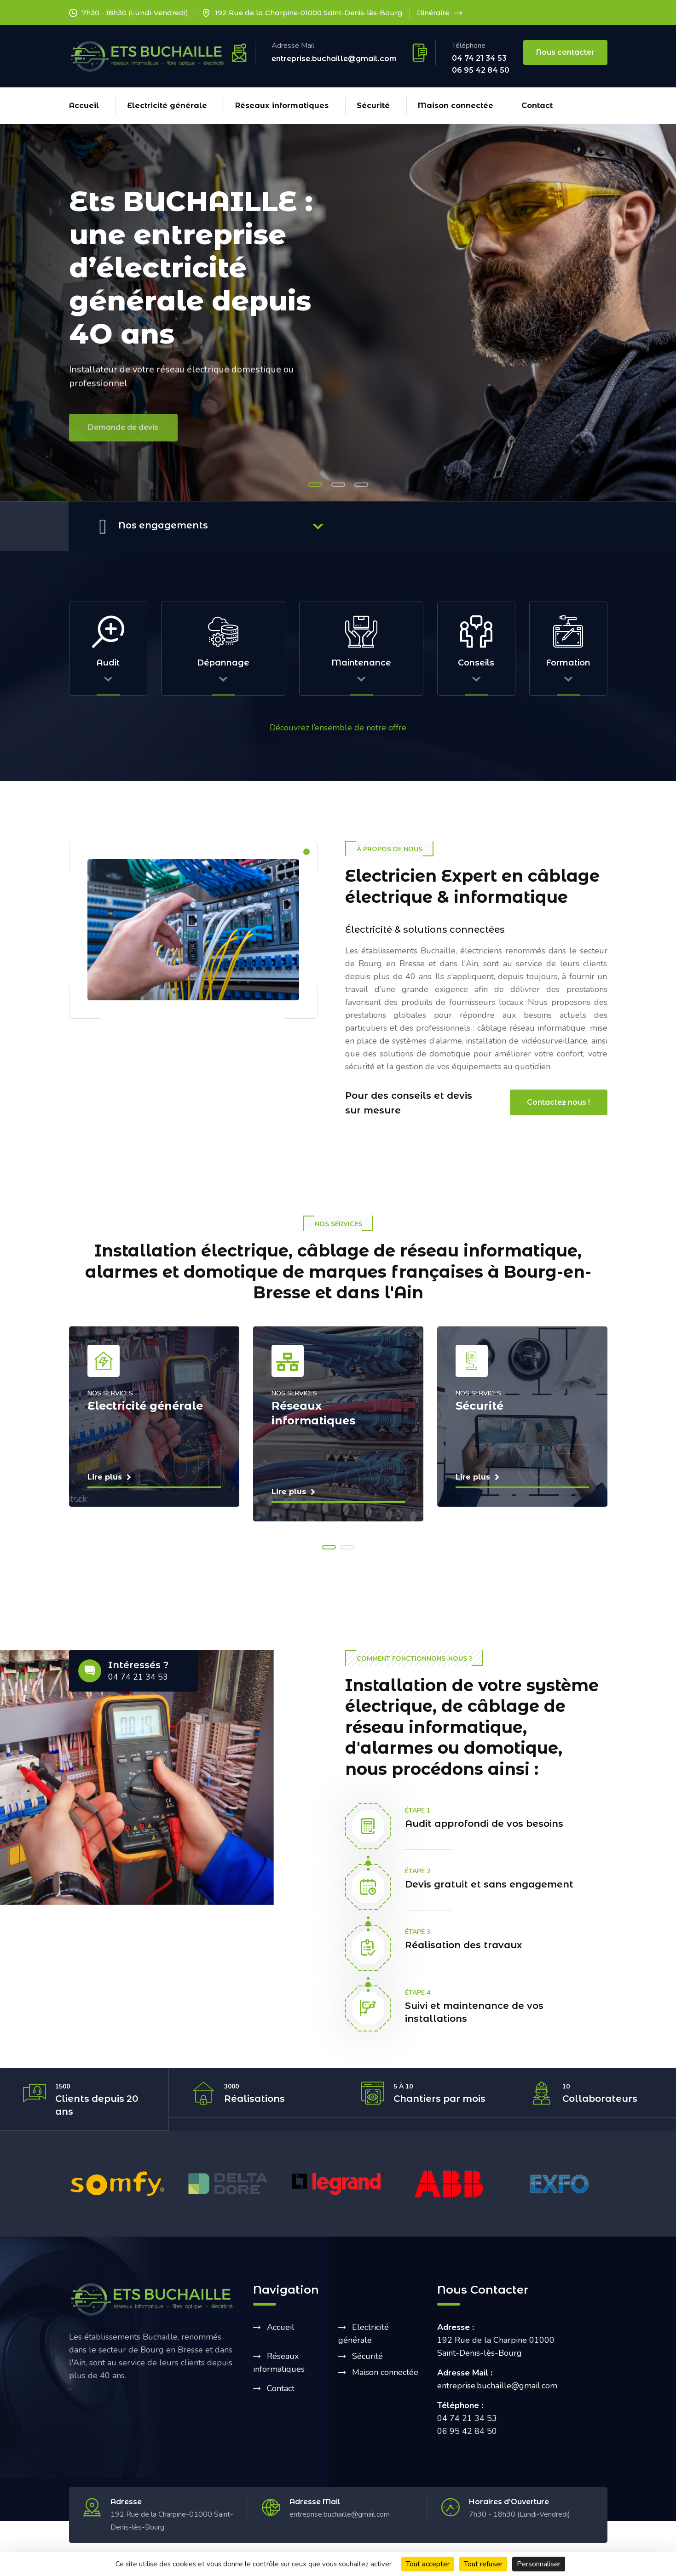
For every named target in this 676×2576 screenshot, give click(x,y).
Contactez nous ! (558, 1100)
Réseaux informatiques (282, 105)
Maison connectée (455, 105)
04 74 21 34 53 (138, 1675)
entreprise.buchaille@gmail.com (334, 58)
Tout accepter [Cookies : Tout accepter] (428, 2564)
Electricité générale (167, 105)
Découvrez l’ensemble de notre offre (338, 725)
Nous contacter (565, 52)
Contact (537, 105)
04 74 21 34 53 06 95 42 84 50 (480, 64)
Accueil (84, 105)
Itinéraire (439, 12)
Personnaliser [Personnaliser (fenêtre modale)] (538, 2564)
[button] (315, 484)
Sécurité (373, 105)
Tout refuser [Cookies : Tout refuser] (483, 2564)
